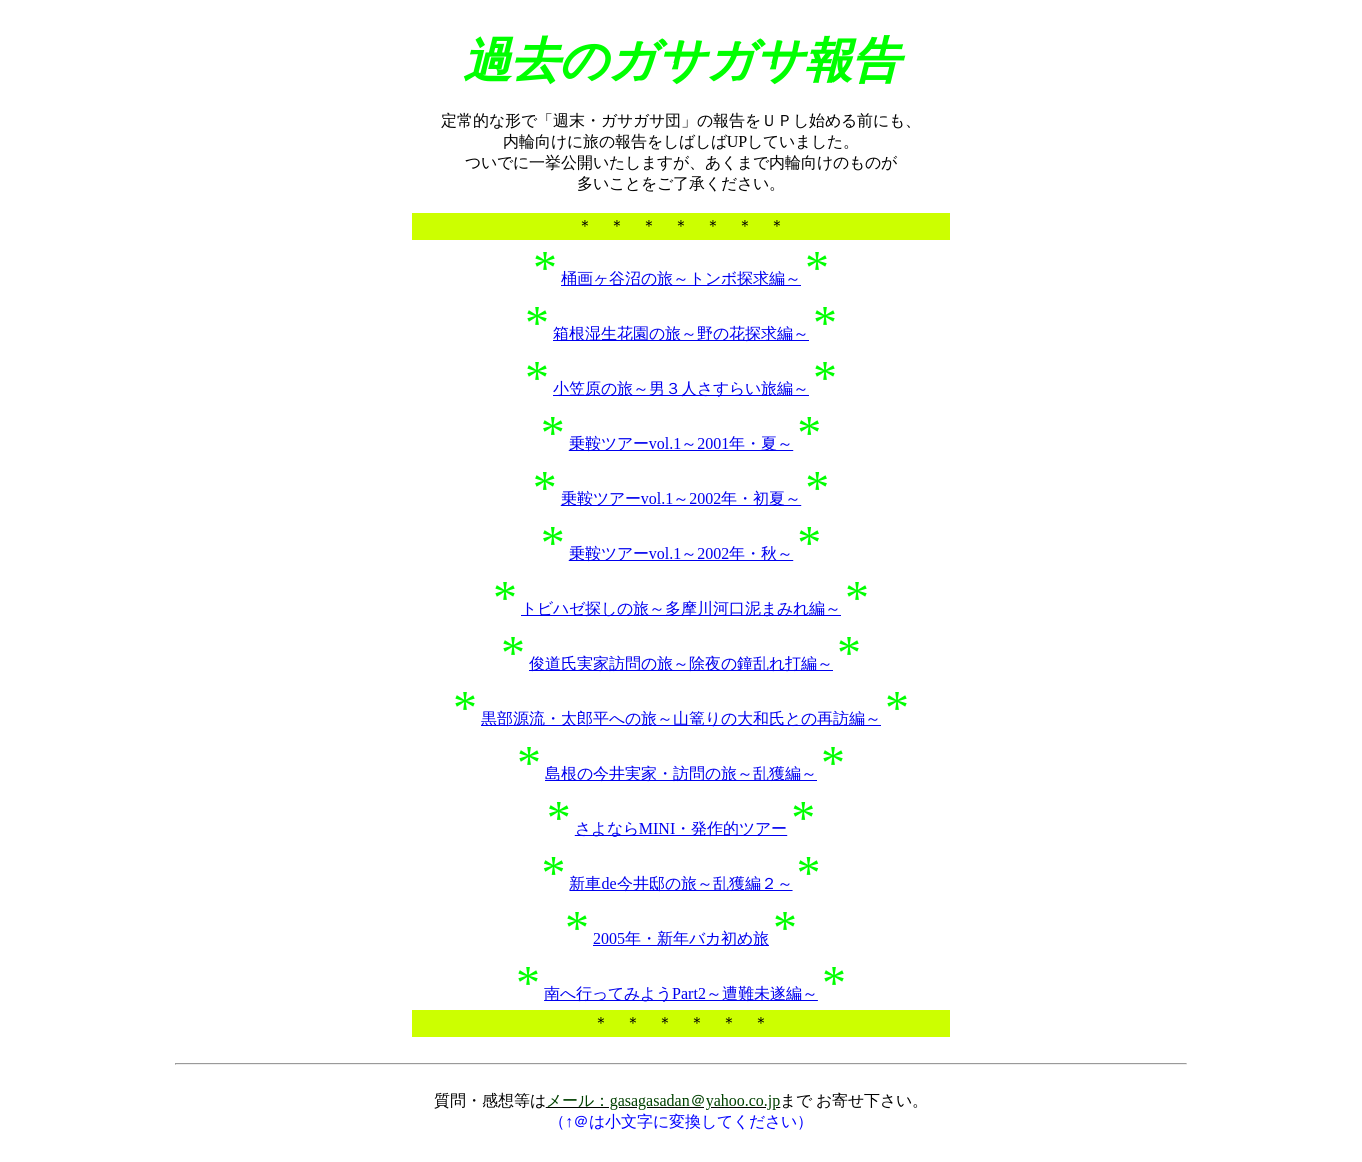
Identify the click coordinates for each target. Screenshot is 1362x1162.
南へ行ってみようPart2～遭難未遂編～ (681, 993)
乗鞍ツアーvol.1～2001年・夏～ (681, 443)
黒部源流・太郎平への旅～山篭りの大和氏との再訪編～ (681, 718)
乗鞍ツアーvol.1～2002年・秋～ (681, 553)
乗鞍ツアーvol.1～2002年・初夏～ (681, 498)
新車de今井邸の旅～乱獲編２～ (680, 883)
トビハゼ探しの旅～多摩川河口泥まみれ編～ (681, 608)
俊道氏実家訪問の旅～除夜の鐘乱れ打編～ (681, 663)
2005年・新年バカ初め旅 (681, 938)
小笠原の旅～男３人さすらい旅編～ (681, 388)
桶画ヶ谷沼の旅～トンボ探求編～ (681, 278)
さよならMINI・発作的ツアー (681, 828)
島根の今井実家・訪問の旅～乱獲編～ (681, 773)
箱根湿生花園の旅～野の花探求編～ (681, 333)
